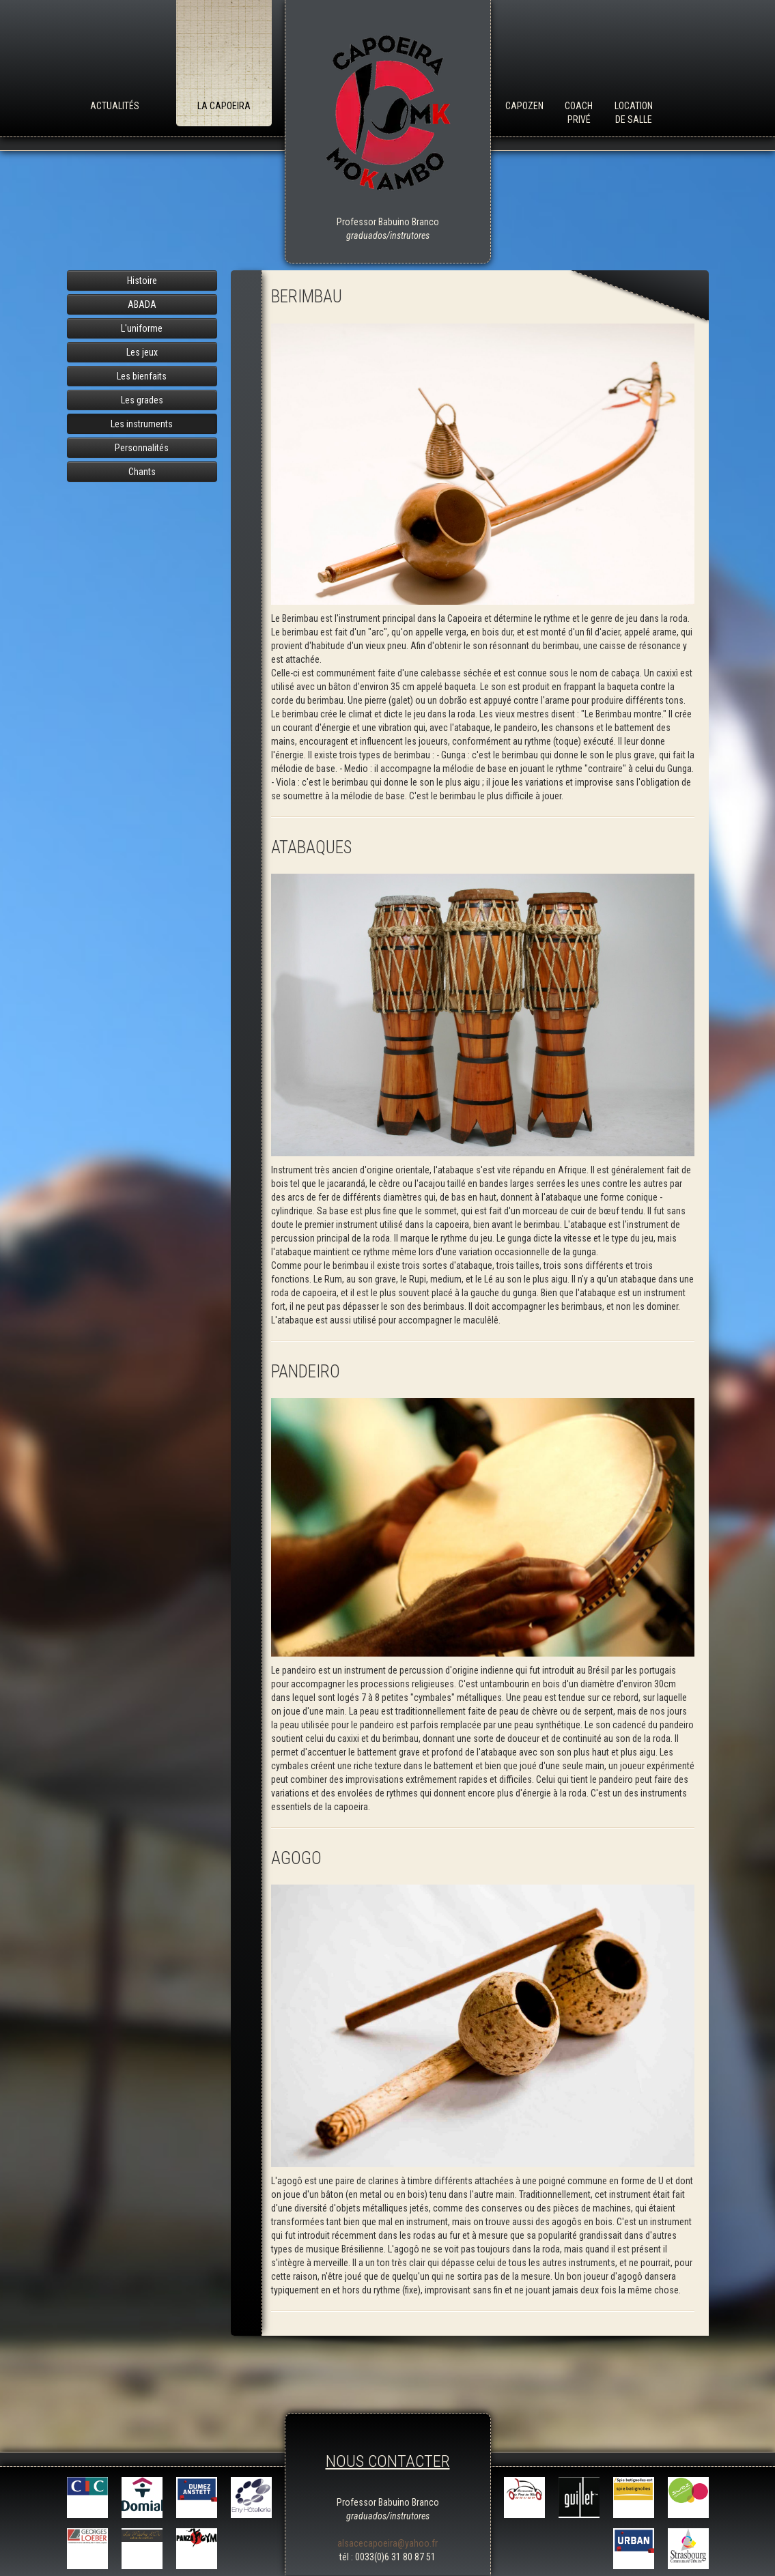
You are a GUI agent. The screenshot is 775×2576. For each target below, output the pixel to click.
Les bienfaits (142, 376)
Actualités (114, 105)
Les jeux (142, 352)
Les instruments (142, 423)
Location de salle (634, 112)
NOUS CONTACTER (388, 2461)
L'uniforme (142, 328)
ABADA (142, 304)
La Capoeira (224, 105)
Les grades (142, 400)
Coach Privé (579, 112)
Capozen (524, 105)
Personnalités (142, 447)
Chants (142, 471)
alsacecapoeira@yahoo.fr (387, 2543)
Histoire (142, 280)
